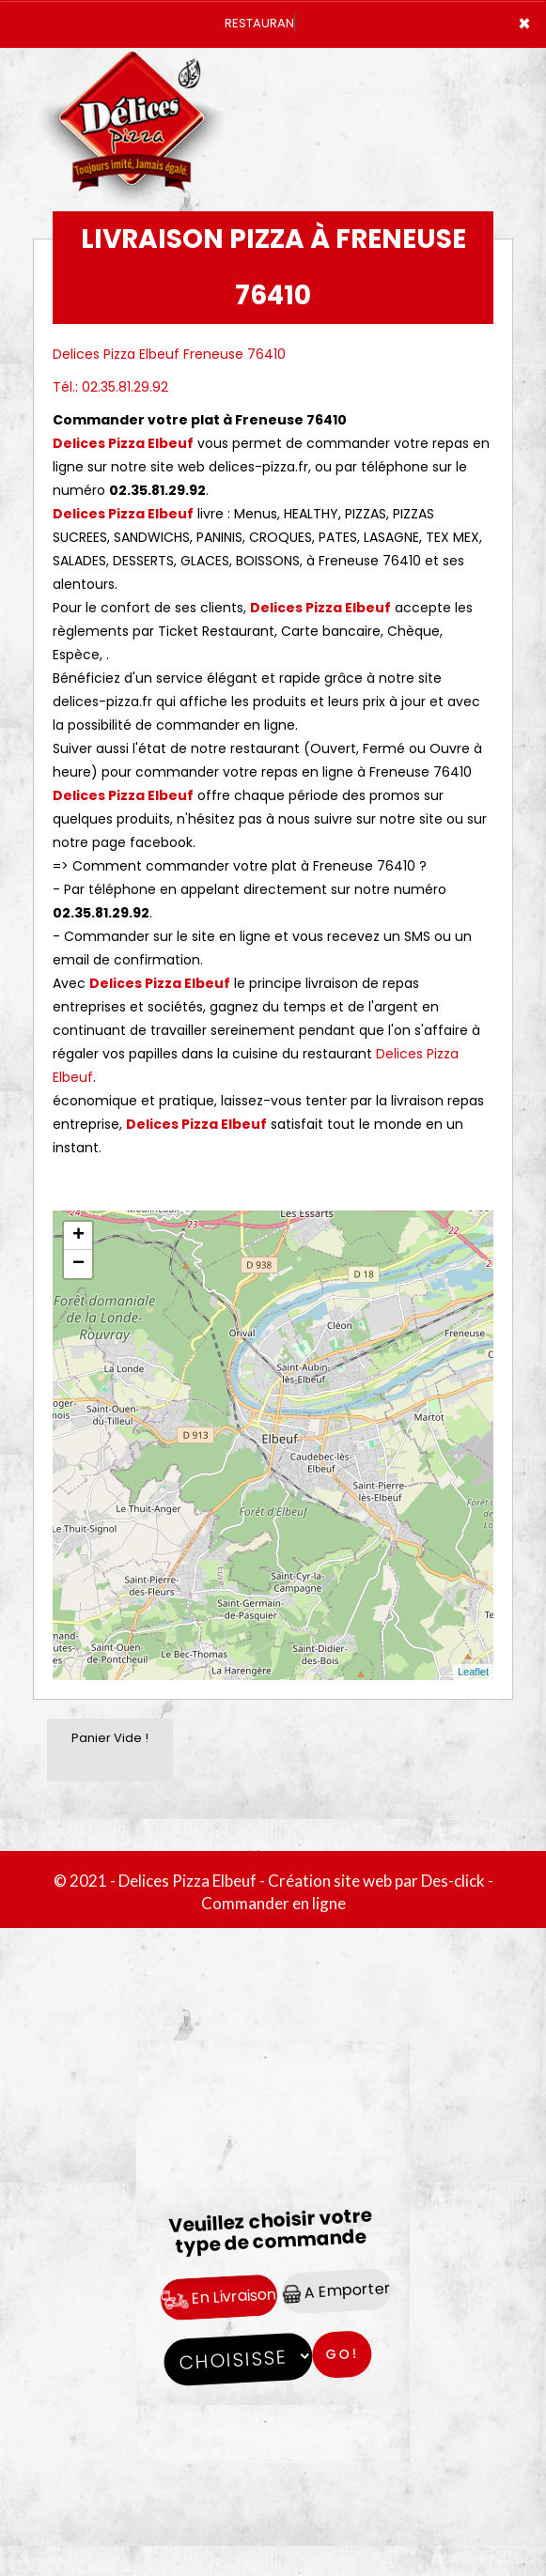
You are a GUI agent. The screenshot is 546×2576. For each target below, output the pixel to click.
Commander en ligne (273, 1903)
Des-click (453, 1880)
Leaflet (473, 1671)
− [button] (78, 1264)
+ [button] (78, 1236)
